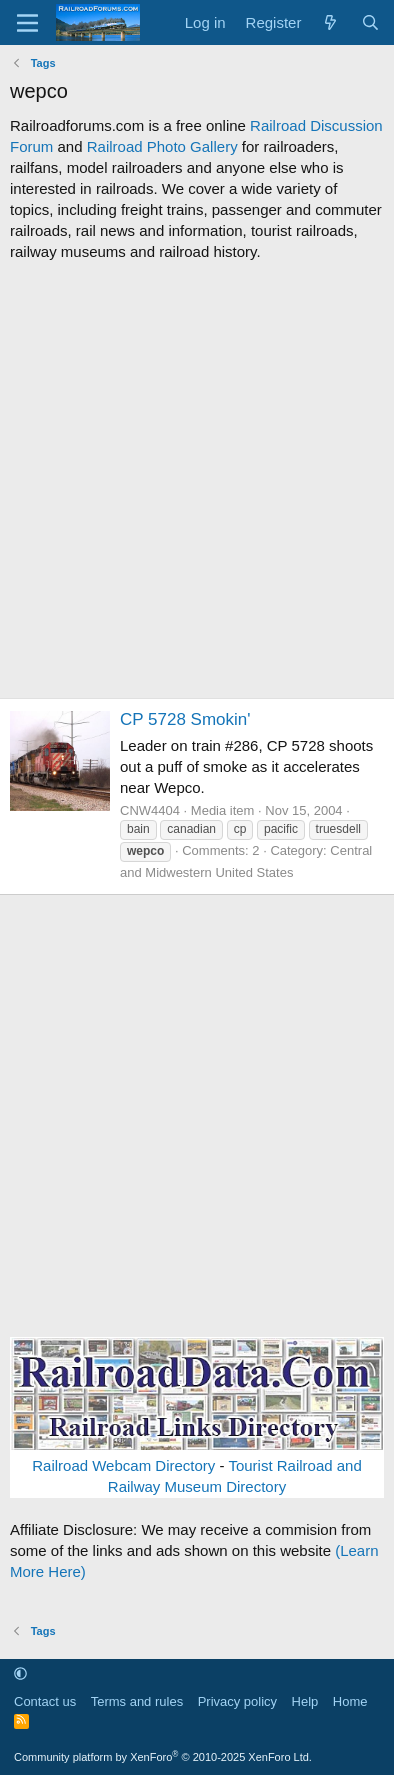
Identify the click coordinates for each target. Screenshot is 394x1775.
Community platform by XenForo (163, 1757)
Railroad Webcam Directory (123, 1465)
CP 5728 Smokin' (185, 719)
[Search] (370, 22)
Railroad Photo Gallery (162, 146)
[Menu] (27, 23)
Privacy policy (237, 1701)
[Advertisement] (197, 480)
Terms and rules (137, 1701)
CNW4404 (150, 810)
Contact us (45, 1701)
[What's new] (330, 22)
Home (350, 1701)
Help (305, 1701)
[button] (20, 1673)
